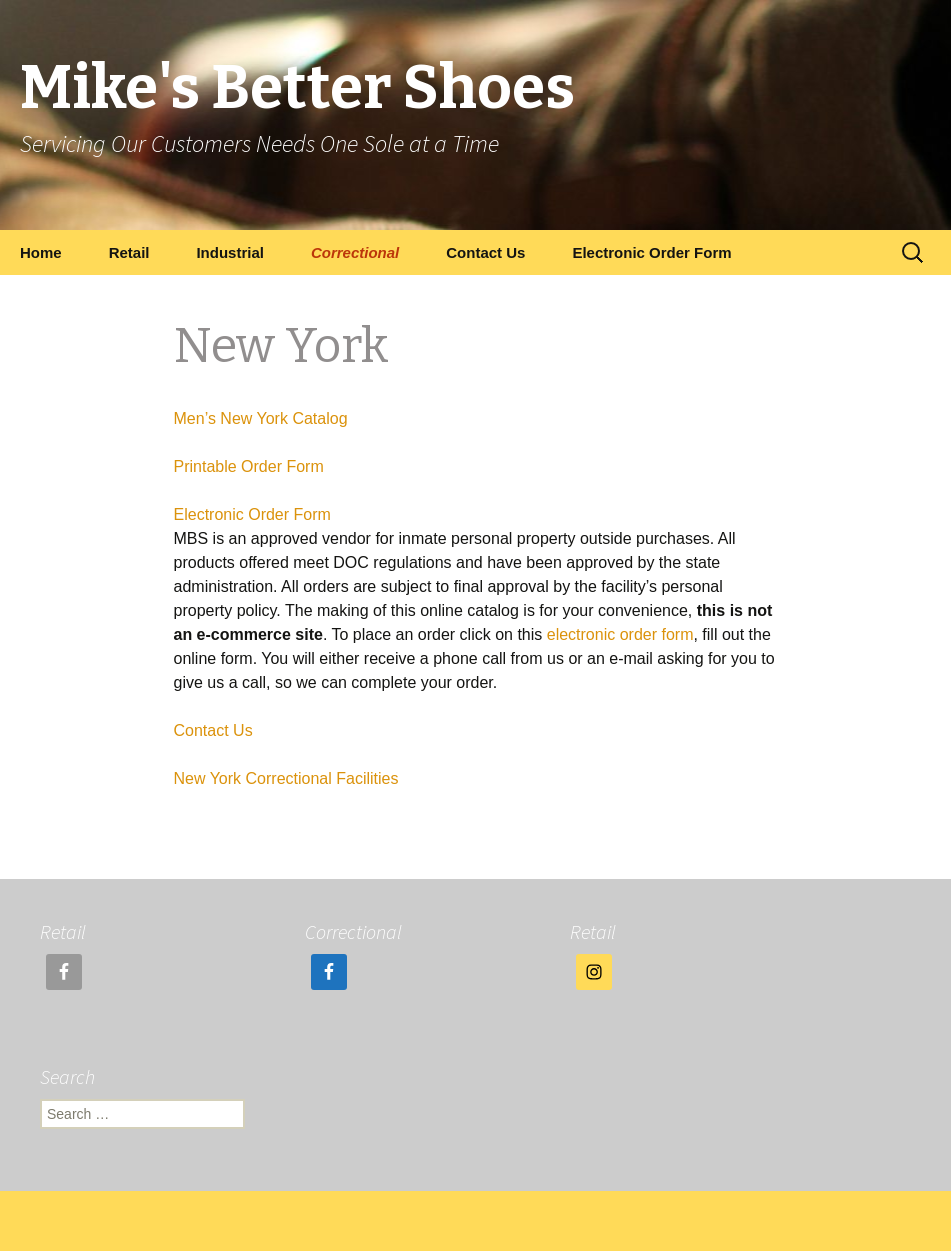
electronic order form (620, 634)
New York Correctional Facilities (286, 778)
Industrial (230, 252)
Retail (129, 252)
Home (41, 252)
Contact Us (485, 252)
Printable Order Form (249, 466)
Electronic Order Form (651, 252)
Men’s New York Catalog (261, 418)
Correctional (355, 252)
